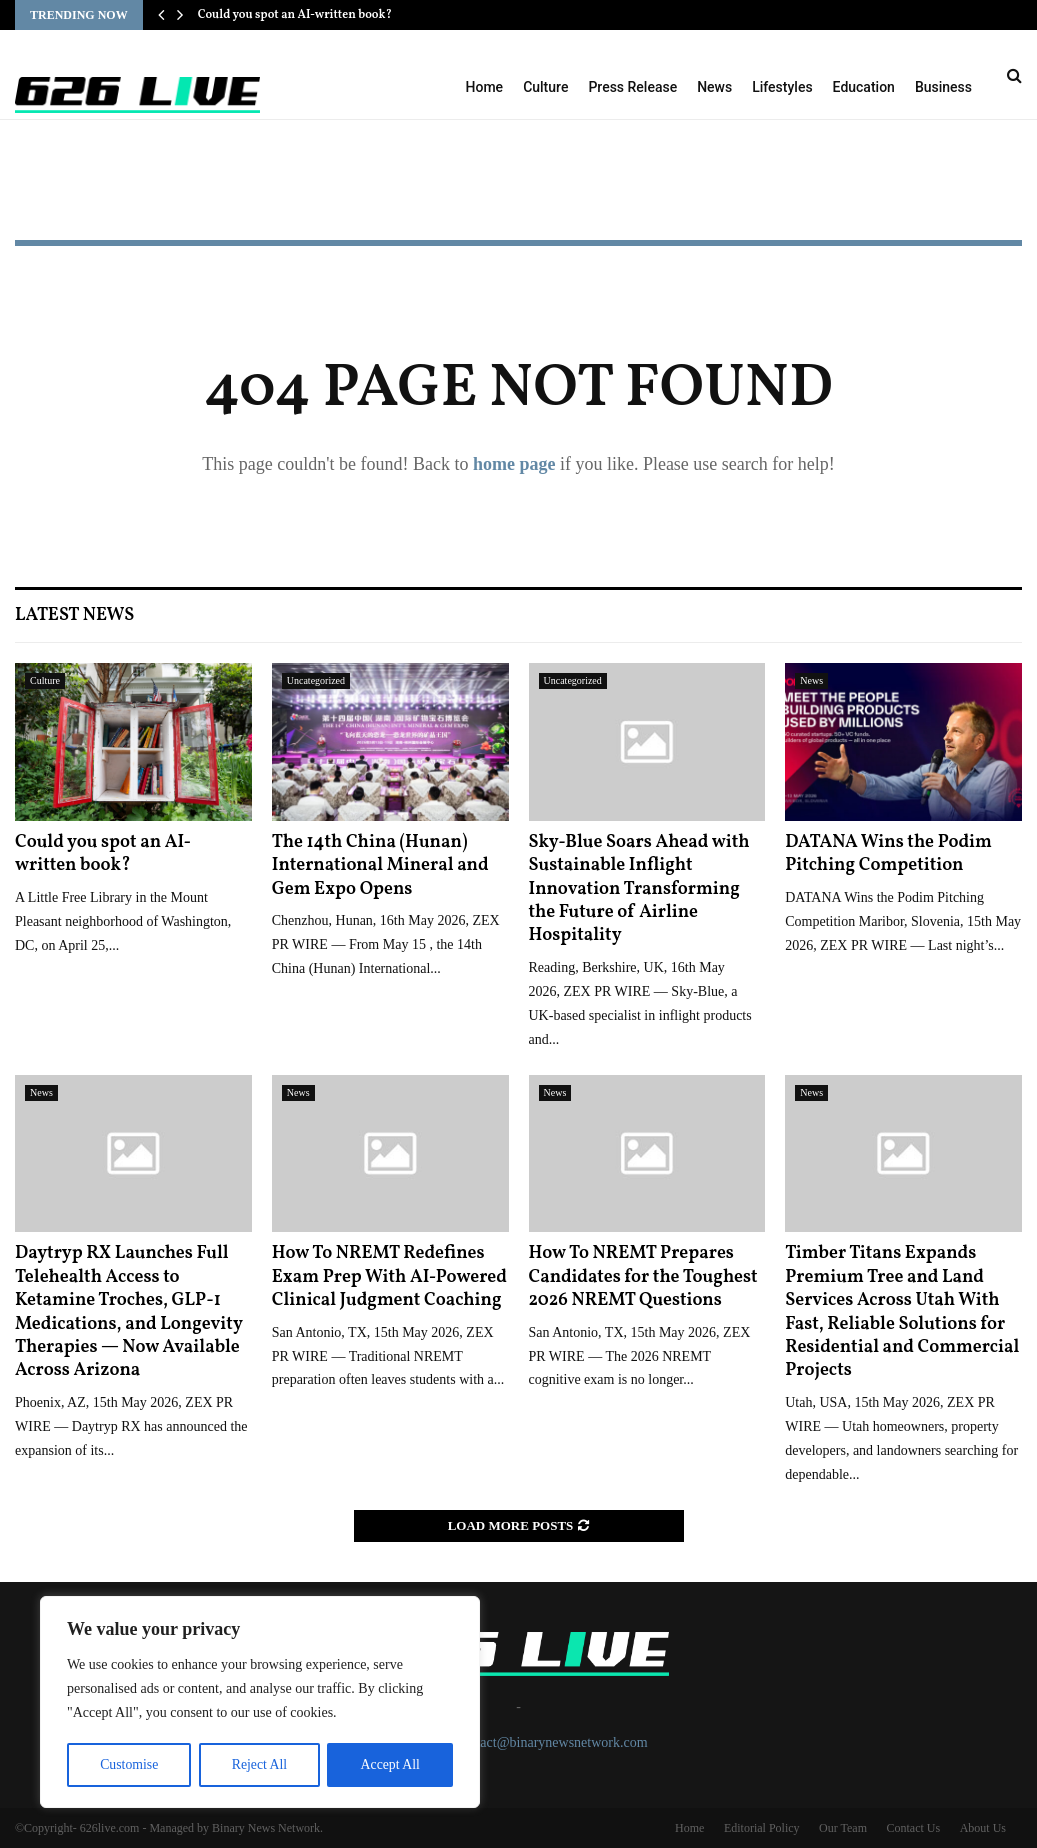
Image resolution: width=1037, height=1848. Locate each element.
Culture (545, 87)
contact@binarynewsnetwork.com (551, 1742)
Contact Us (913, 1828)
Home (485, 87)
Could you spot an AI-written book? (295, 15)
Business (943, 87)
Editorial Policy (762, 1828)
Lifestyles (782, 87)
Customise (128, 1764)
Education (864, 87)
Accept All (390, 1764)
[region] (260, 1703)
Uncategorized (316, 680)
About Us (983, 1828)
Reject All (259, 1764)
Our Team (843, 1828)
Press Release (632, 87)
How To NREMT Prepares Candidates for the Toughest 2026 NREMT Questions (643, 1277)
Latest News (74, 615)
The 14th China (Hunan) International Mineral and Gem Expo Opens (380, 866)
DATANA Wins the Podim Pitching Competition (888, 854)
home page (514, 464)
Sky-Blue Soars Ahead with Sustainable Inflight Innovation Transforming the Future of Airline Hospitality (639, 889)
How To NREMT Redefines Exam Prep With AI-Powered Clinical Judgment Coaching (389, 1277)
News (714, 87)
